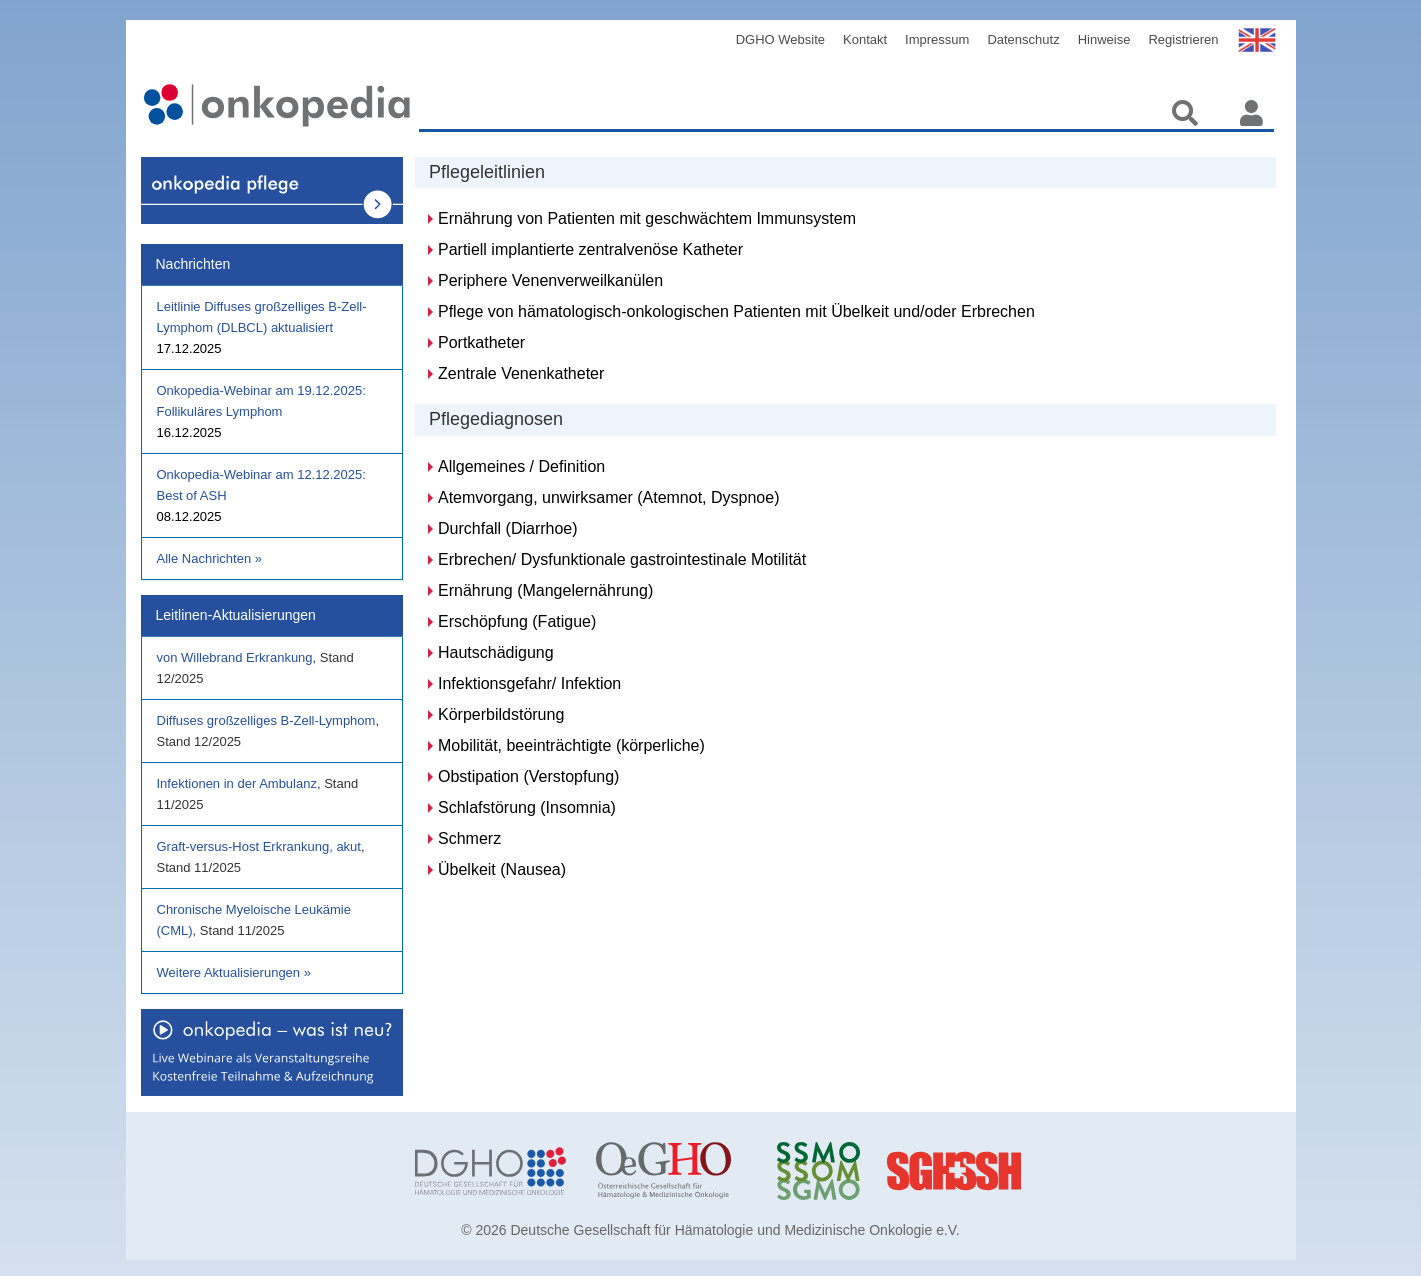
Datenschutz (1023, 39)
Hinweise (1104, 39)
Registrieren (1183, 39)
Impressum (937, 39)
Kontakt (865, 39)
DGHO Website (780, 39)
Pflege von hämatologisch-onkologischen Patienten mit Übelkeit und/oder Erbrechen (736, 311)
